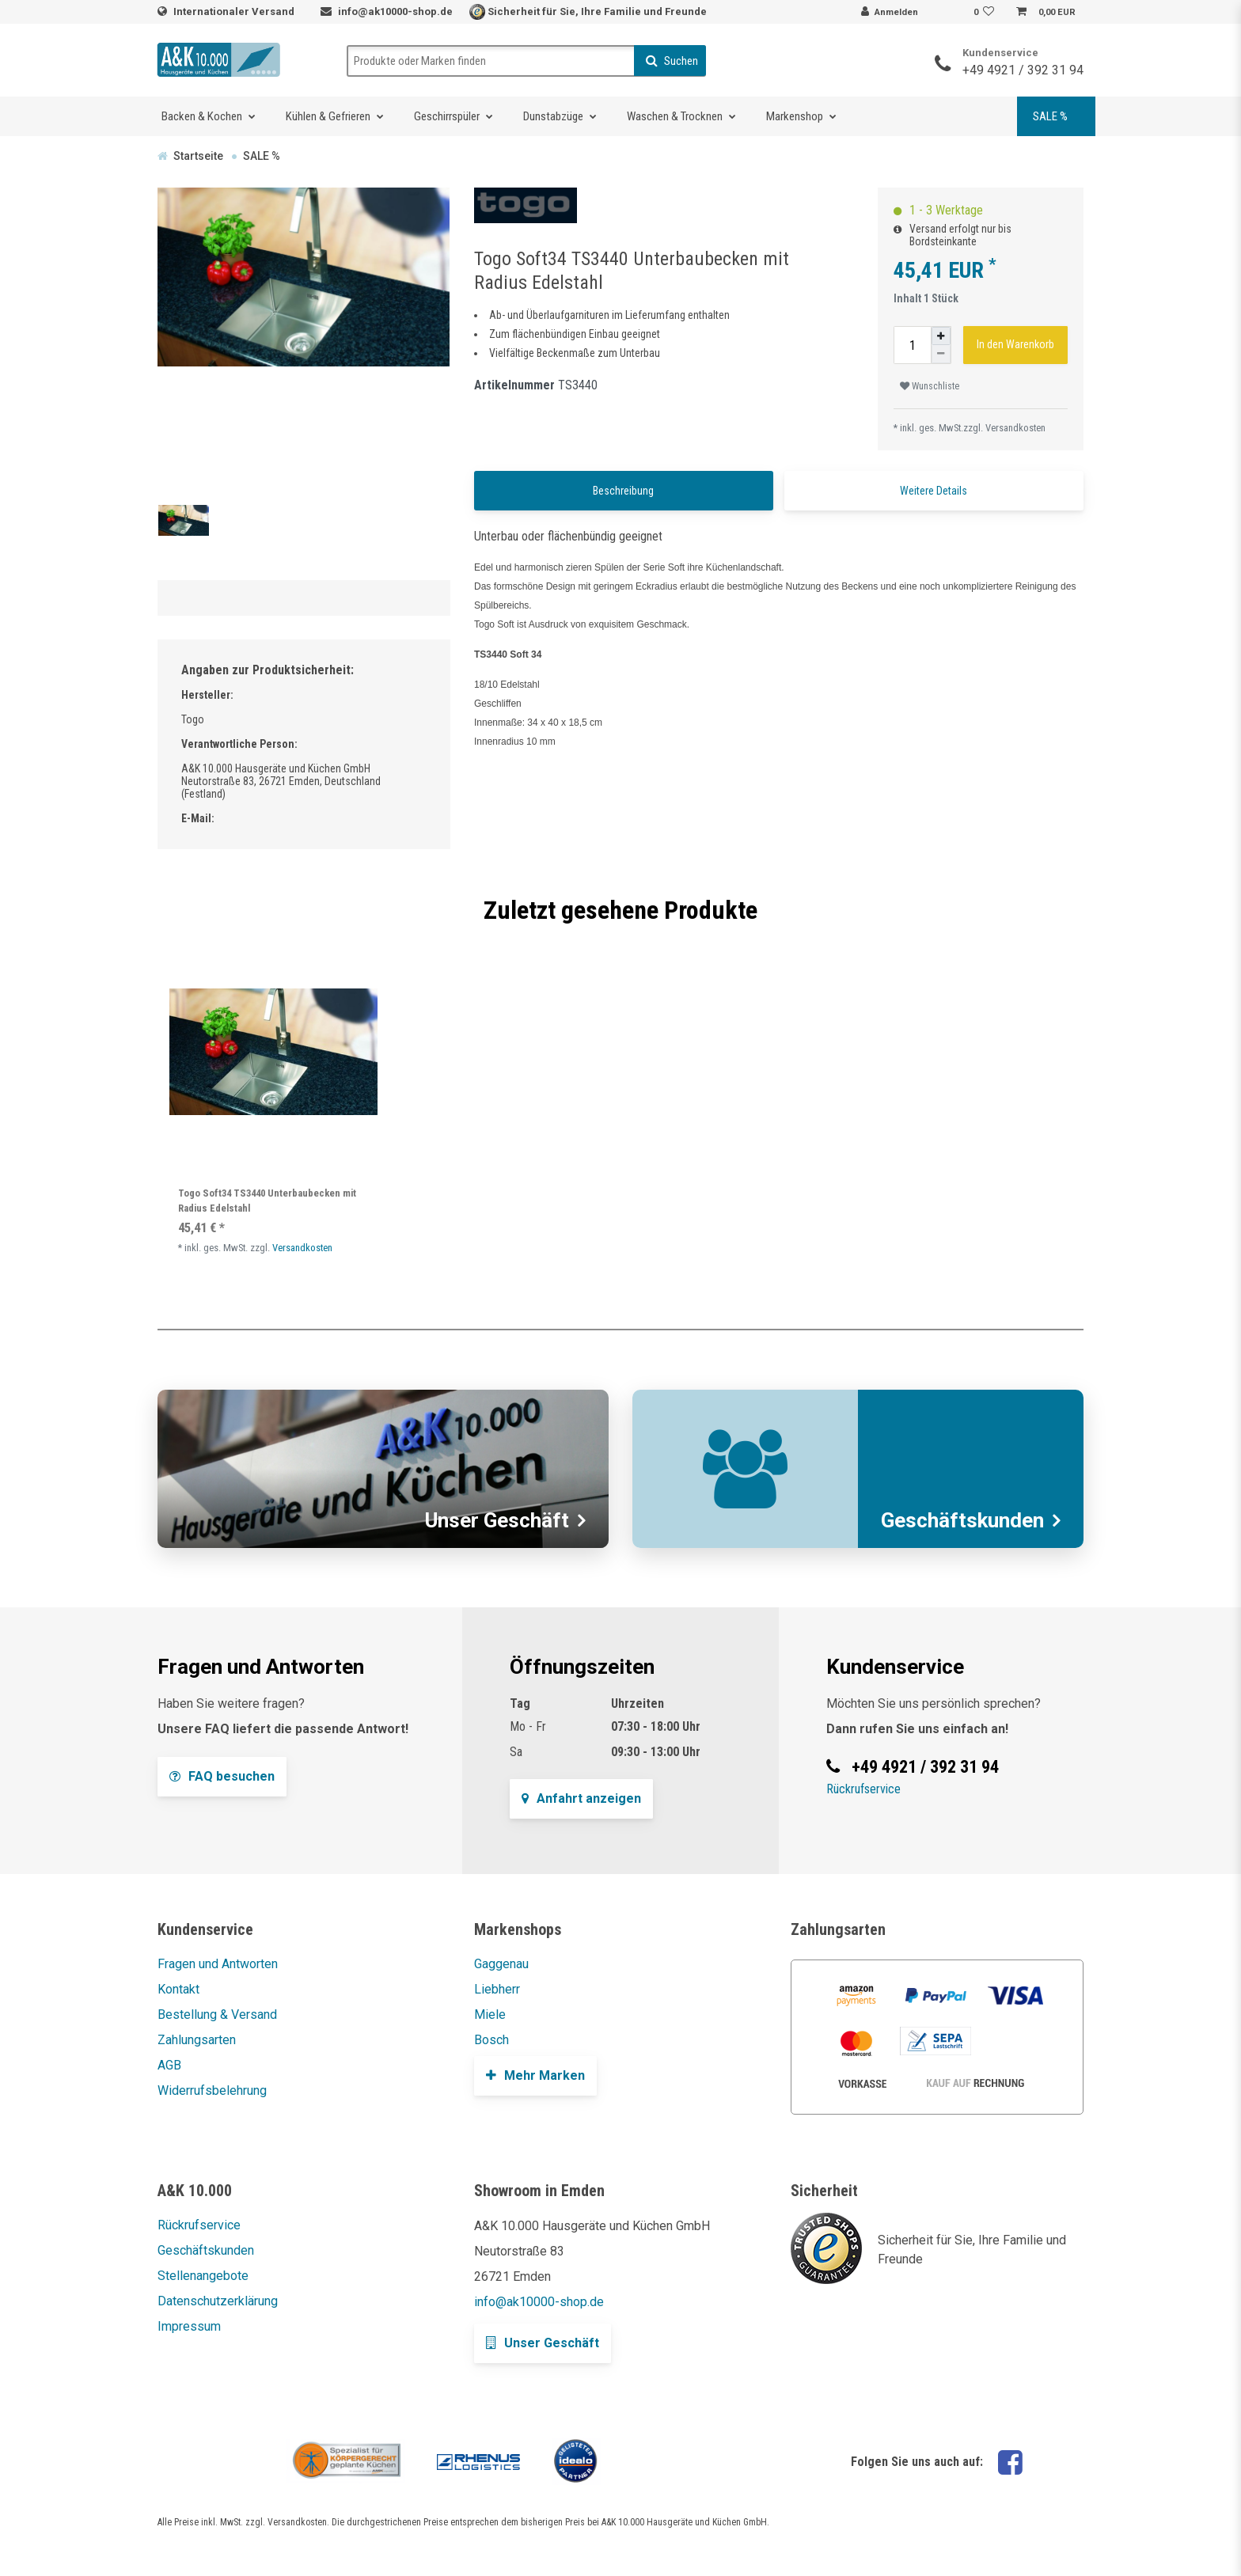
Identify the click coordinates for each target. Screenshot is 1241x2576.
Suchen (672, 61)
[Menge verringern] (941, 354)
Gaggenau (501, 1963)
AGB (169, 2065)
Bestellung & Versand (217, 2014)
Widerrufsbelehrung (212, 2090)
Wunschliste (929, 386)
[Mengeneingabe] (913, 345)
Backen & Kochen (201, 116)
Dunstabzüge (553, 116)
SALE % (1050, 116)
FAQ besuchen (222, 1776)
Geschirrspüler (447, 116)
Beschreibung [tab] (623, 490)
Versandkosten (1015, 428)
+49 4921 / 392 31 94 (1023, 70)
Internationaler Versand (235, 11)
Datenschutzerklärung (217, 2301)
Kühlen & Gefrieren (328, 116)
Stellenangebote (203, 2275)
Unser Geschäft (542, 2342)
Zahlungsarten (196, 2039)
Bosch (491, 2039)
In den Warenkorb (1015, 344)
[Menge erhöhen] (941, 336)
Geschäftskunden (205, 2250)
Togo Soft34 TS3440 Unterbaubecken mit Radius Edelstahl (267, 1200)
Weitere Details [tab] (933, 490)
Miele (490, 2014)
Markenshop (794, 116)
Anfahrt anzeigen (581, 1798)
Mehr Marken (535, 2075)
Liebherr (497, 1989)
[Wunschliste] (986, 13)
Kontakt (178, 1989)
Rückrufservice (863, 1788)
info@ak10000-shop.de (395, 11)
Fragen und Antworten (217, 1963)
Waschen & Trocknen (675, 116)
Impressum (189, 2326)
